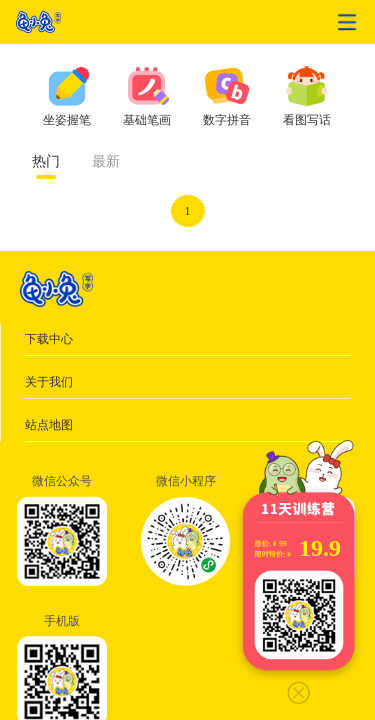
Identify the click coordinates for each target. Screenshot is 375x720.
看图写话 (307, 120)
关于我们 (49, 382)
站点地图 (49, 425)
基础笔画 (147, 120)
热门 (46, 161)
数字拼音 (227, 120)
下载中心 (49, 339)
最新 (106, 161)
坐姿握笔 (67, 120)
